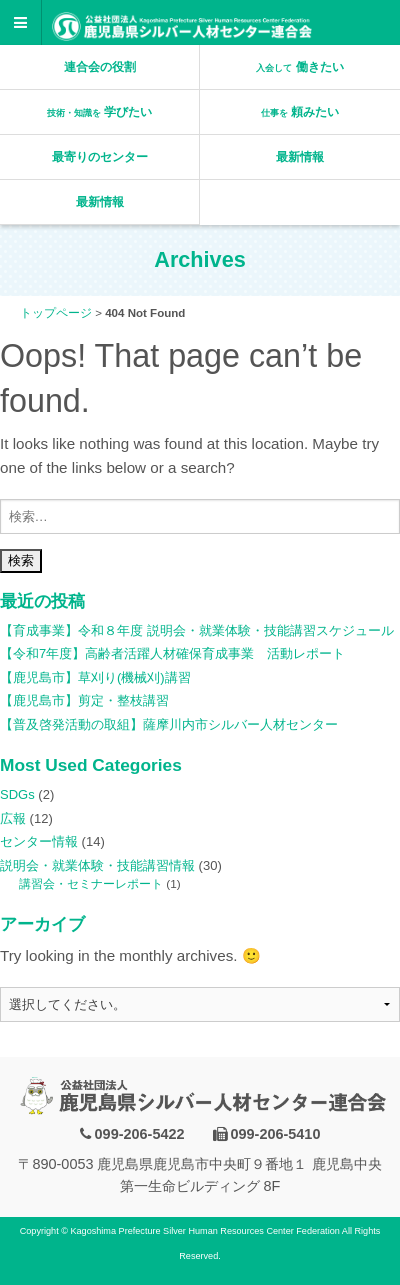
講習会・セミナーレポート (91, 883)
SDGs (17, 794)
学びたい (99, 112)
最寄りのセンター (100, 157)
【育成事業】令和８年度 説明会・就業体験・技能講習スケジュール (197, 630)
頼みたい (300, 112)
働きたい (299, 67)
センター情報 (39, 841)
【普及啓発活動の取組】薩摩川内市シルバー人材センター (169, 724)
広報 (13, 818)
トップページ (56, 313)
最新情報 (300, 157)
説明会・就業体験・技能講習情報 (97, 865)
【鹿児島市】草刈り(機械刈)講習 (95, 677)
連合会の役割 (100, 67)
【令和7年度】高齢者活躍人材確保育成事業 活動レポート (172, 653)
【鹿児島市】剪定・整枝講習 (84, 700)
